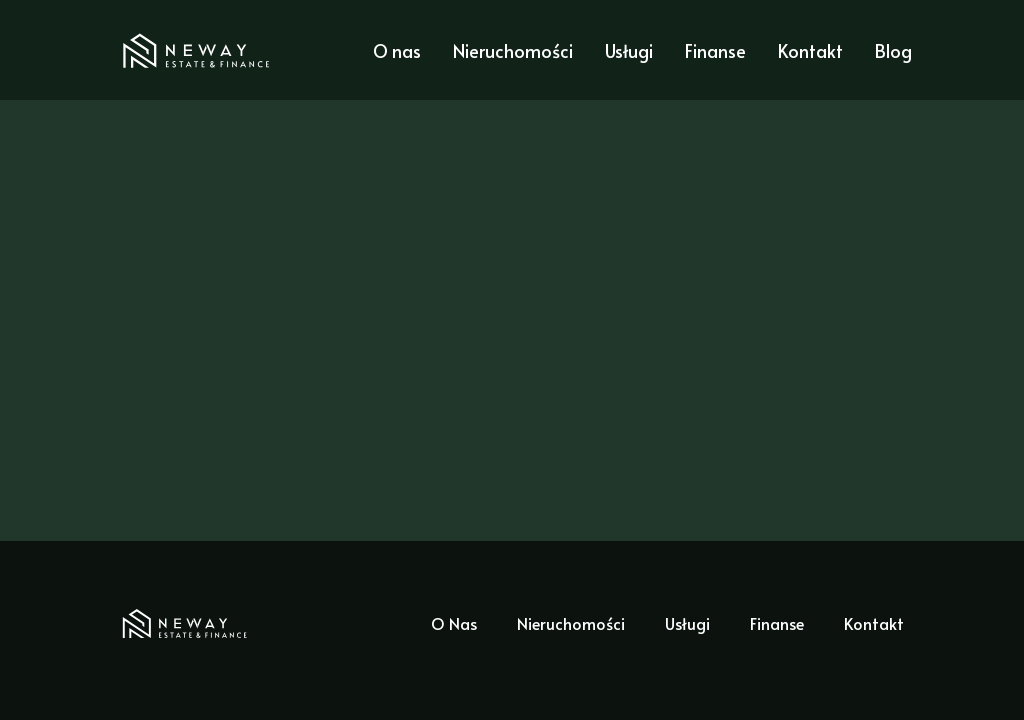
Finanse (715, 50)
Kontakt (810, 50)
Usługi (629, 50)
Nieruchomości (513, 50)
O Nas (454, 623)
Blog (893, 50)
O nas (397, 50)
